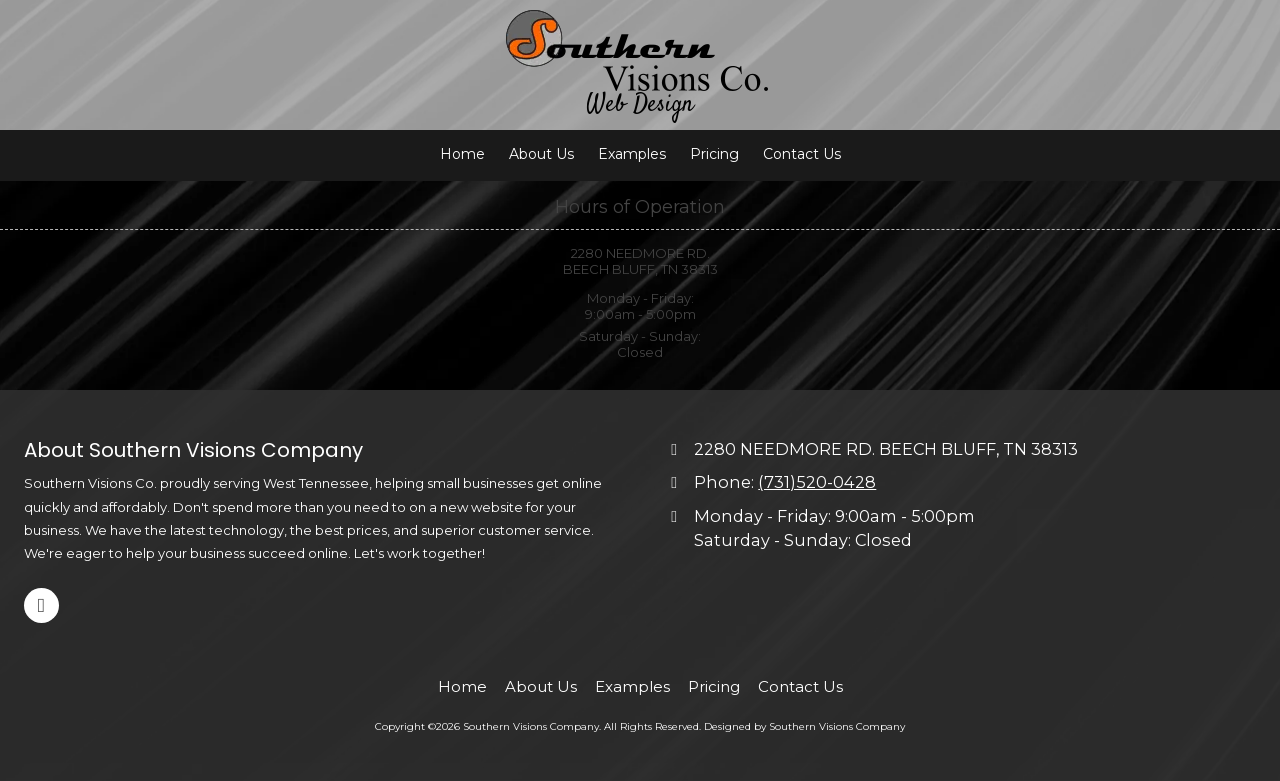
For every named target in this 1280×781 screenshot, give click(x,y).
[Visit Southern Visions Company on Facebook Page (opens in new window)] (41, 605)
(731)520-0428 (817, 482)
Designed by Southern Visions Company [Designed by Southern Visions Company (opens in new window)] (804, 726)
